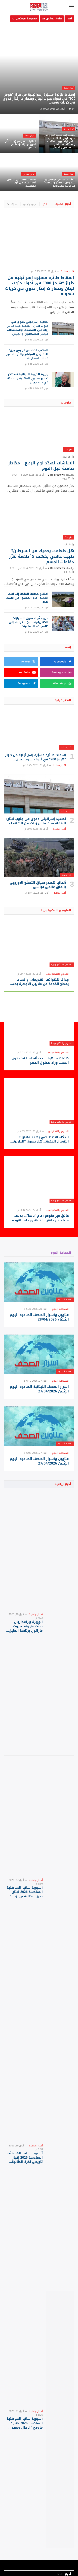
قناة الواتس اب (52, 18)
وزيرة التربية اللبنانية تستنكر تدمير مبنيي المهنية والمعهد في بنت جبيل (27, 378)
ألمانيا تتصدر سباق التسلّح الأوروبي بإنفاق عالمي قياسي (20, 144)
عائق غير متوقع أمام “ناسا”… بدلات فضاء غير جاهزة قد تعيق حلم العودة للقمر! (40, 1220)
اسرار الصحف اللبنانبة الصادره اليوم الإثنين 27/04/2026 (39, 1388)
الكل (45, 204)
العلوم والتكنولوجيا (61, 964)
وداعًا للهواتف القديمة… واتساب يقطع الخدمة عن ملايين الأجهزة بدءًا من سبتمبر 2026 (40, 984)
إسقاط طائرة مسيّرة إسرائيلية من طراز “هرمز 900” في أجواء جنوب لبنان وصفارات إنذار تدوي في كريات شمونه (39, 98)
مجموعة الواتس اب (24, 18)
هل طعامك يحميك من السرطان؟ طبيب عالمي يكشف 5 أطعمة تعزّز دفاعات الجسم (41, 556)
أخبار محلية (63, 204)
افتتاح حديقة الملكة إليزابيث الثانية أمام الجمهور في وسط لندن (27, 598)
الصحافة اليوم (61, 1252)
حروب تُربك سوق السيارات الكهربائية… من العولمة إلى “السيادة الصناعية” (28, 622)
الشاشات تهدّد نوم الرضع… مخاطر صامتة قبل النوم (41, 465)
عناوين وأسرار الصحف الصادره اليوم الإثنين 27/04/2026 (39, 1461)
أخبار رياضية (63, 1484)
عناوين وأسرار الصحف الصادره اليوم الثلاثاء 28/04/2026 (39, 1317)
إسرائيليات (12, 204)
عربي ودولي (29, 204)
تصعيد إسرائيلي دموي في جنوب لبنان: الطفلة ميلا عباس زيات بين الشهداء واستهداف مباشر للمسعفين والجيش (59, 141)
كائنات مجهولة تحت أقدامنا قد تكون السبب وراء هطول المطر (40, 1060)
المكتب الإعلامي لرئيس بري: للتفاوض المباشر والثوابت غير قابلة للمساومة (59, 182)
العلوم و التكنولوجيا (56, 910)
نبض (69, 18)
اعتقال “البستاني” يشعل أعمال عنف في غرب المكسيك (21, 182)
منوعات (66, 402)
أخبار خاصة (67, 875)
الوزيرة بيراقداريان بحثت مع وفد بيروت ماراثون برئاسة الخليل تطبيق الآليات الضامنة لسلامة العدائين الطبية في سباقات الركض (24, 1633)
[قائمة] (71, 6)
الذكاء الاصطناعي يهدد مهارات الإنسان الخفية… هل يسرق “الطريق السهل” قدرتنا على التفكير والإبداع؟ (40, 1141)
